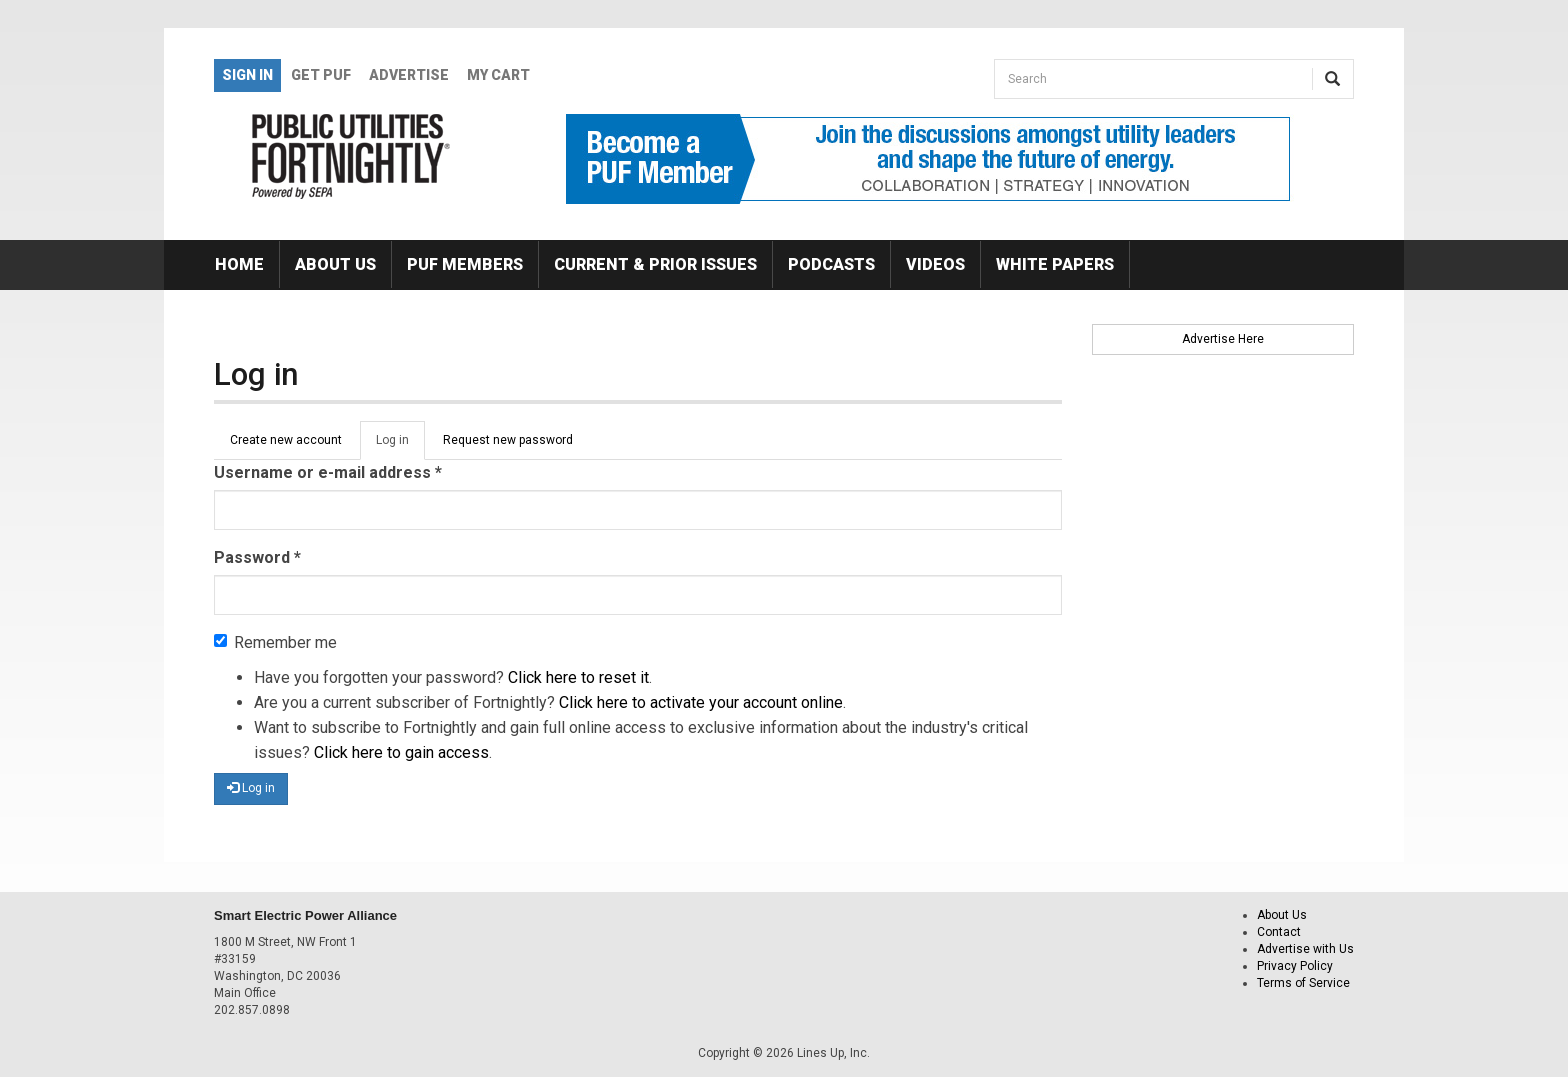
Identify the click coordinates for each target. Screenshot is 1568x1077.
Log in (400, 446)
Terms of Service (1303, 983)
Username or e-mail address (328, 472)
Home (239, 264)
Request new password (508, 440)
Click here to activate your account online (701, 702)
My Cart (498, 75)
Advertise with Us (1305, 949)
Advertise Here (1223, 339)
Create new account (286, 440)
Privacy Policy (1295, 966)
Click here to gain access (401, 752)
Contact (1279, 932)
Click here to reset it (578, 677)
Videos (935, 264)
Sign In (247, 75)
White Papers (1055, 264)
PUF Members (465, 264)
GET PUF (321, 75)
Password (257, 557)
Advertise (409, 75)
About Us (335, 264)
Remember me (275, 642)
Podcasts (831, 264)
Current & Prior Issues (655, 264)
